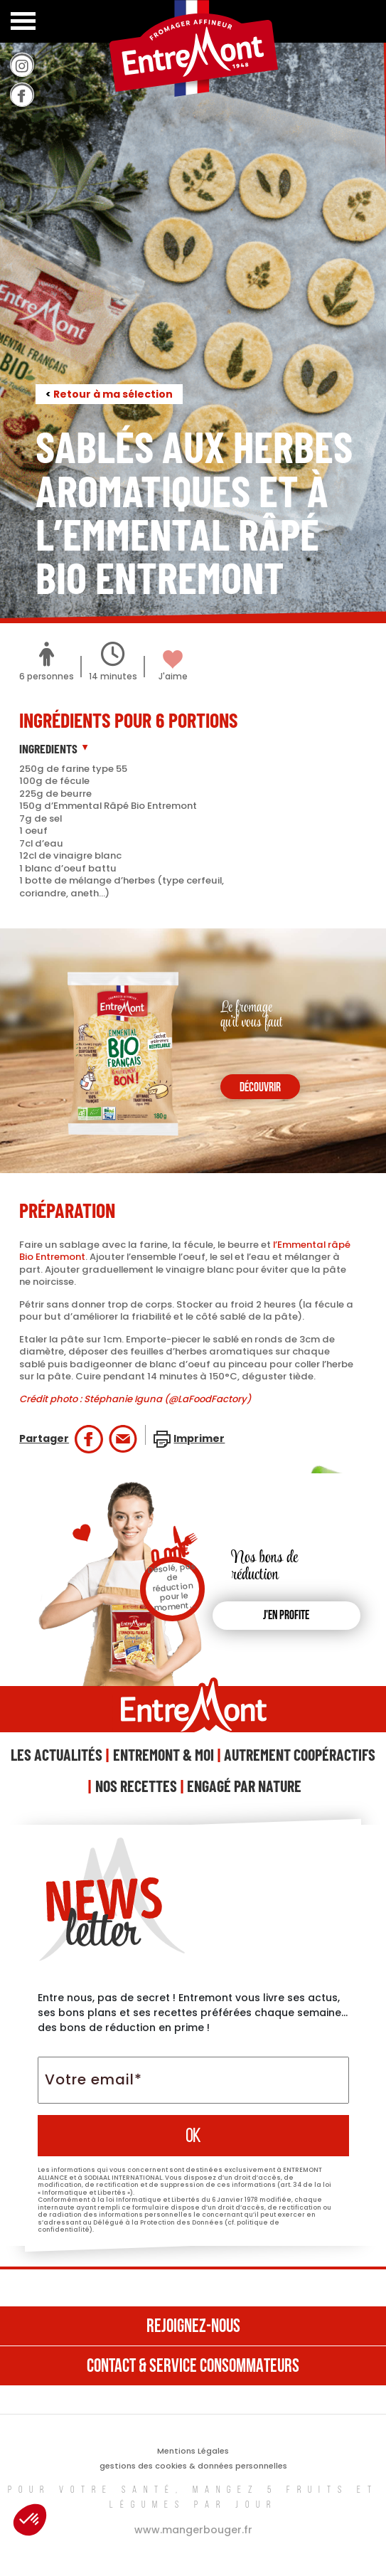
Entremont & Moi (163, 1754)
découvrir (260, 1088)
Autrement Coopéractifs (299, 1754)
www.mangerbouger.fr (193, 2530)
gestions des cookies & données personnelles (193, 2465)
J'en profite (286, 1616)
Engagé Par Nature (244, 1785)
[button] (30, 2520)
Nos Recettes (136, 1785)
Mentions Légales (193, 2450)
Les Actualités (56, 1754)
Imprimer (199, 1438)
